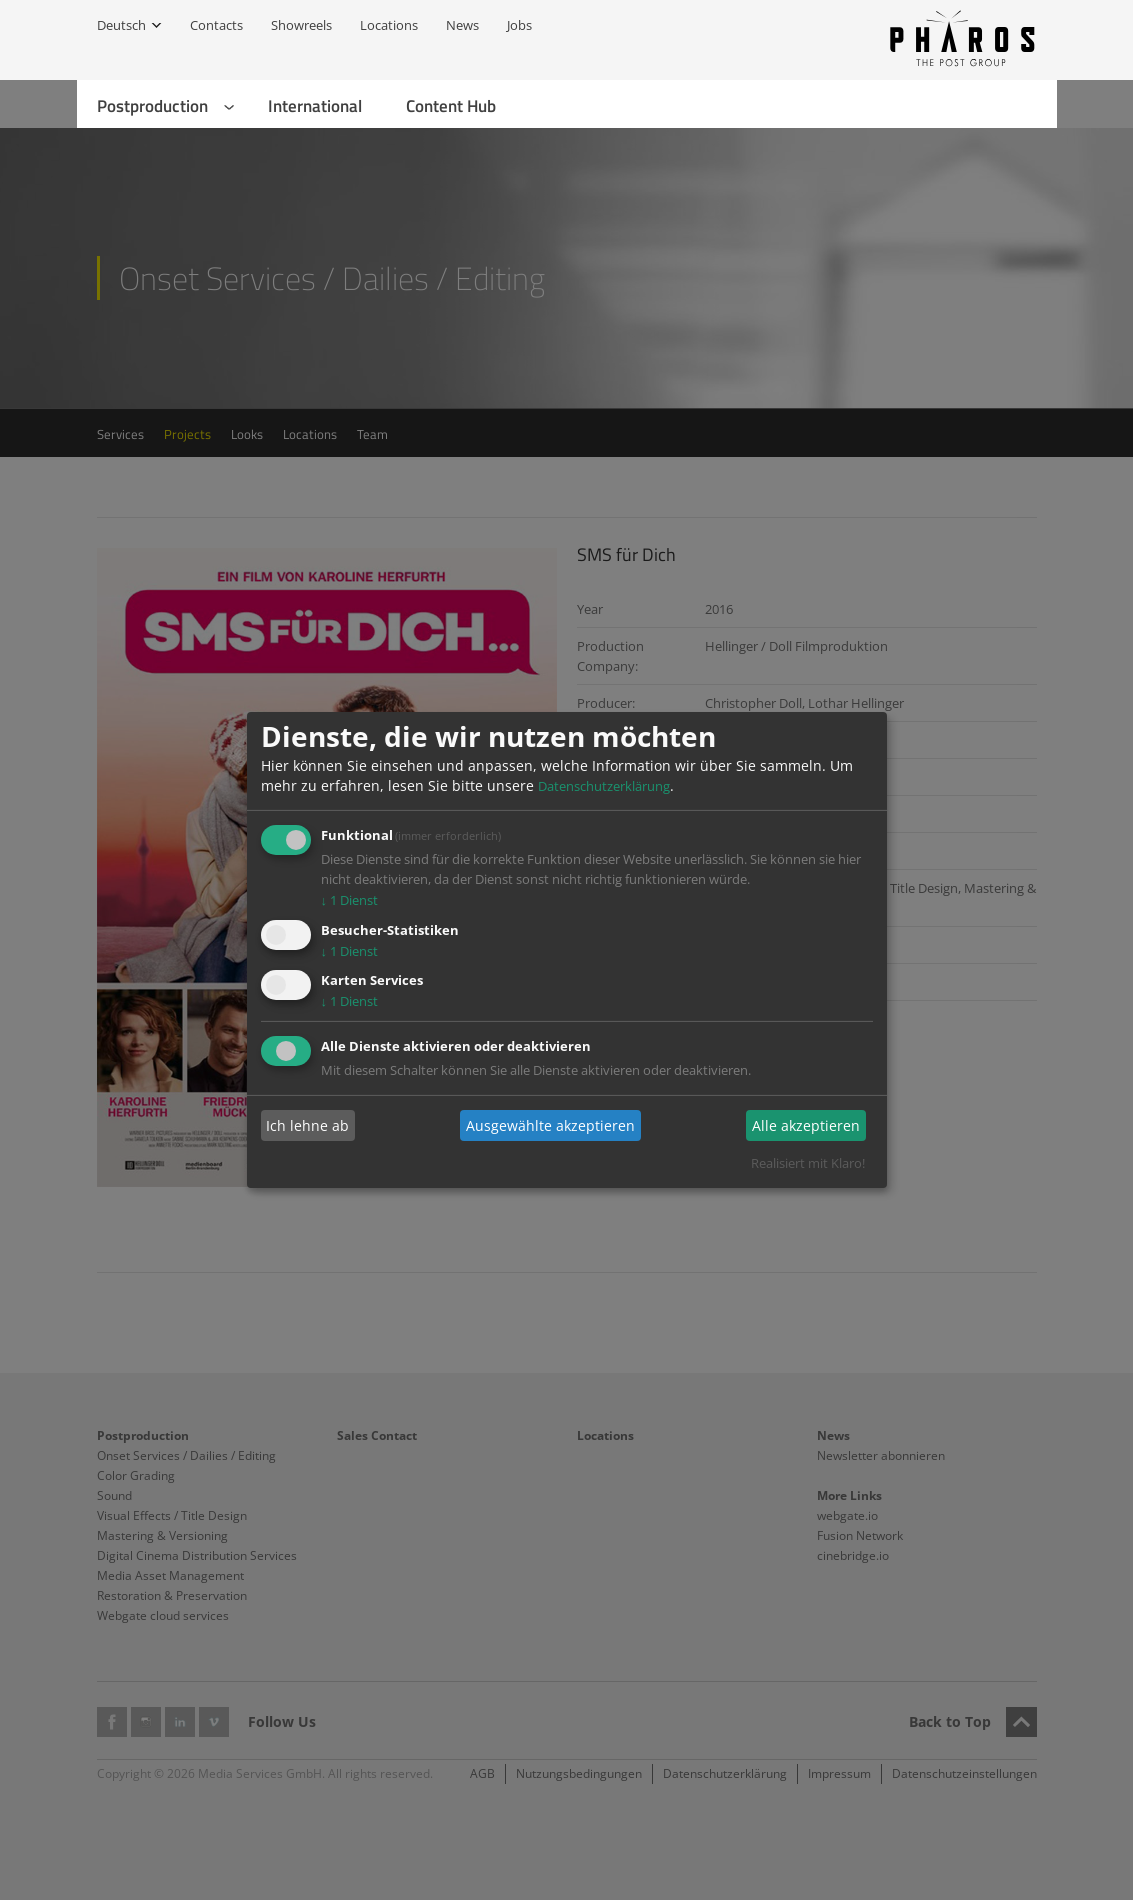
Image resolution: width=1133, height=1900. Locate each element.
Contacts (216, 25)
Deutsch (121, 25)
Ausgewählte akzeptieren (550, 1125)
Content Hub (451, 106)
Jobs (519, 25)
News (462, 25)
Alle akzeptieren (806, 1125)
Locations (389, 25)
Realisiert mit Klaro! (808, 1163)
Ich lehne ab (307, 1125)
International (315, 106)
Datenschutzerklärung (604, 786)
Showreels (301, 25)
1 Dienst (350, 900)
